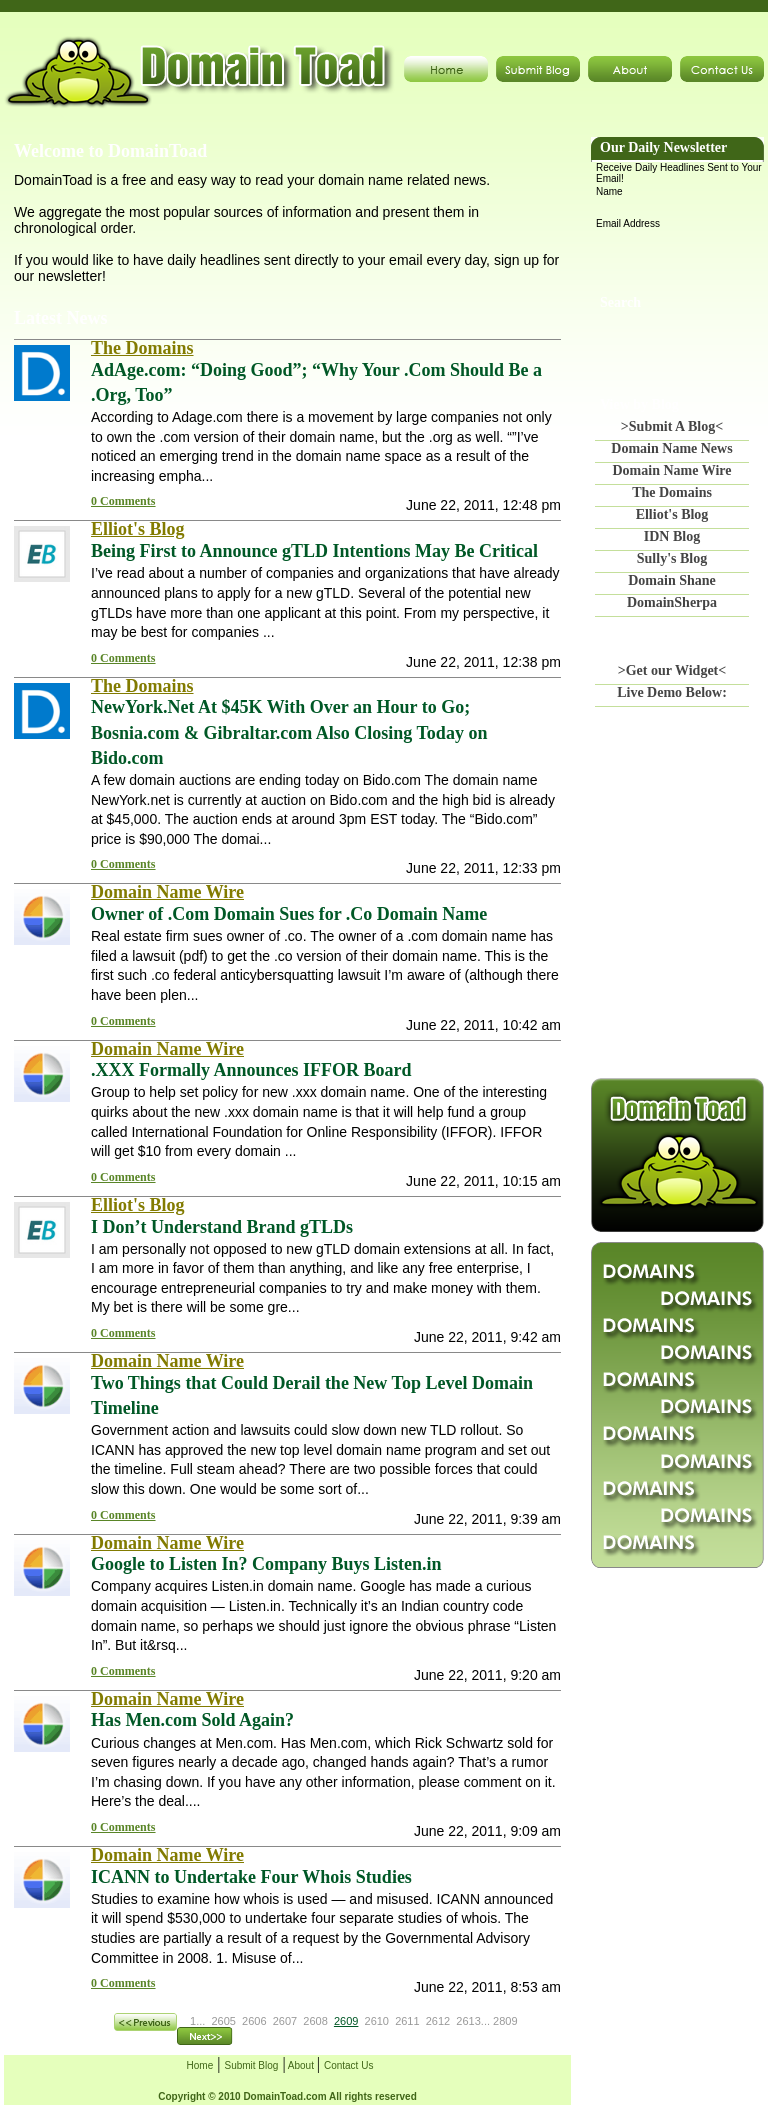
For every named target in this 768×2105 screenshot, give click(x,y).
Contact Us (348, 2065)
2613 (468, 2021)
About (301, 2065)
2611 (407, 2021)
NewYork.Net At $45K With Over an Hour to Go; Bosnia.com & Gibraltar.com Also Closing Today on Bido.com (289, 732)
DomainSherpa (672, 602)
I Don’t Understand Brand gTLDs (222, 1227)
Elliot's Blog (672, 514)
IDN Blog (672, 536)
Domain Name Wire (672, 470)
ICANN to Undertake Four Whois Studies (251, 1877)
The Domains (672, 492)
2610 (377, 2021)
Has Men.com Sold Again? (192, 1720)
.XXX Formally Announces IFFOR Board (251, 1070)
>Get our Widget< (672, 670)
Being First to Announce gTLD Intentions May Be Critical (314, 551)
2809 (505, 2021)
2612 (438, 2021)
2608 (315, 2021)
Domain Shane (672, 580)
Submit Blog (251, 2065)
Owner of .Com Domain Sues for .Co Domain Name (289, 914)
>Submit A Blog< (672, 426)
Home (200, 2065)
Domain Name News (671, 448)
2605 (223, 2021)
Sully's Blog (672, 558)
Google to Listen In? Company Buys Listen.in (266, 1564)
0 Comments (123, 501)
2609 (346, 2021)
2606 (254, 2021)
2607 (285, 2021)
